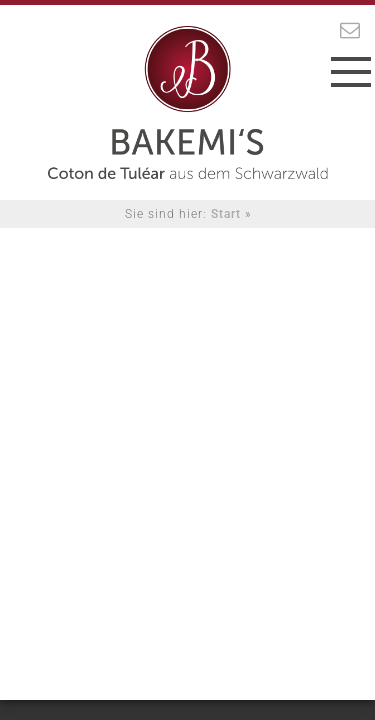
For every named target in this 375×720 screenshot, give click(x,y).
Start (226, 214)
